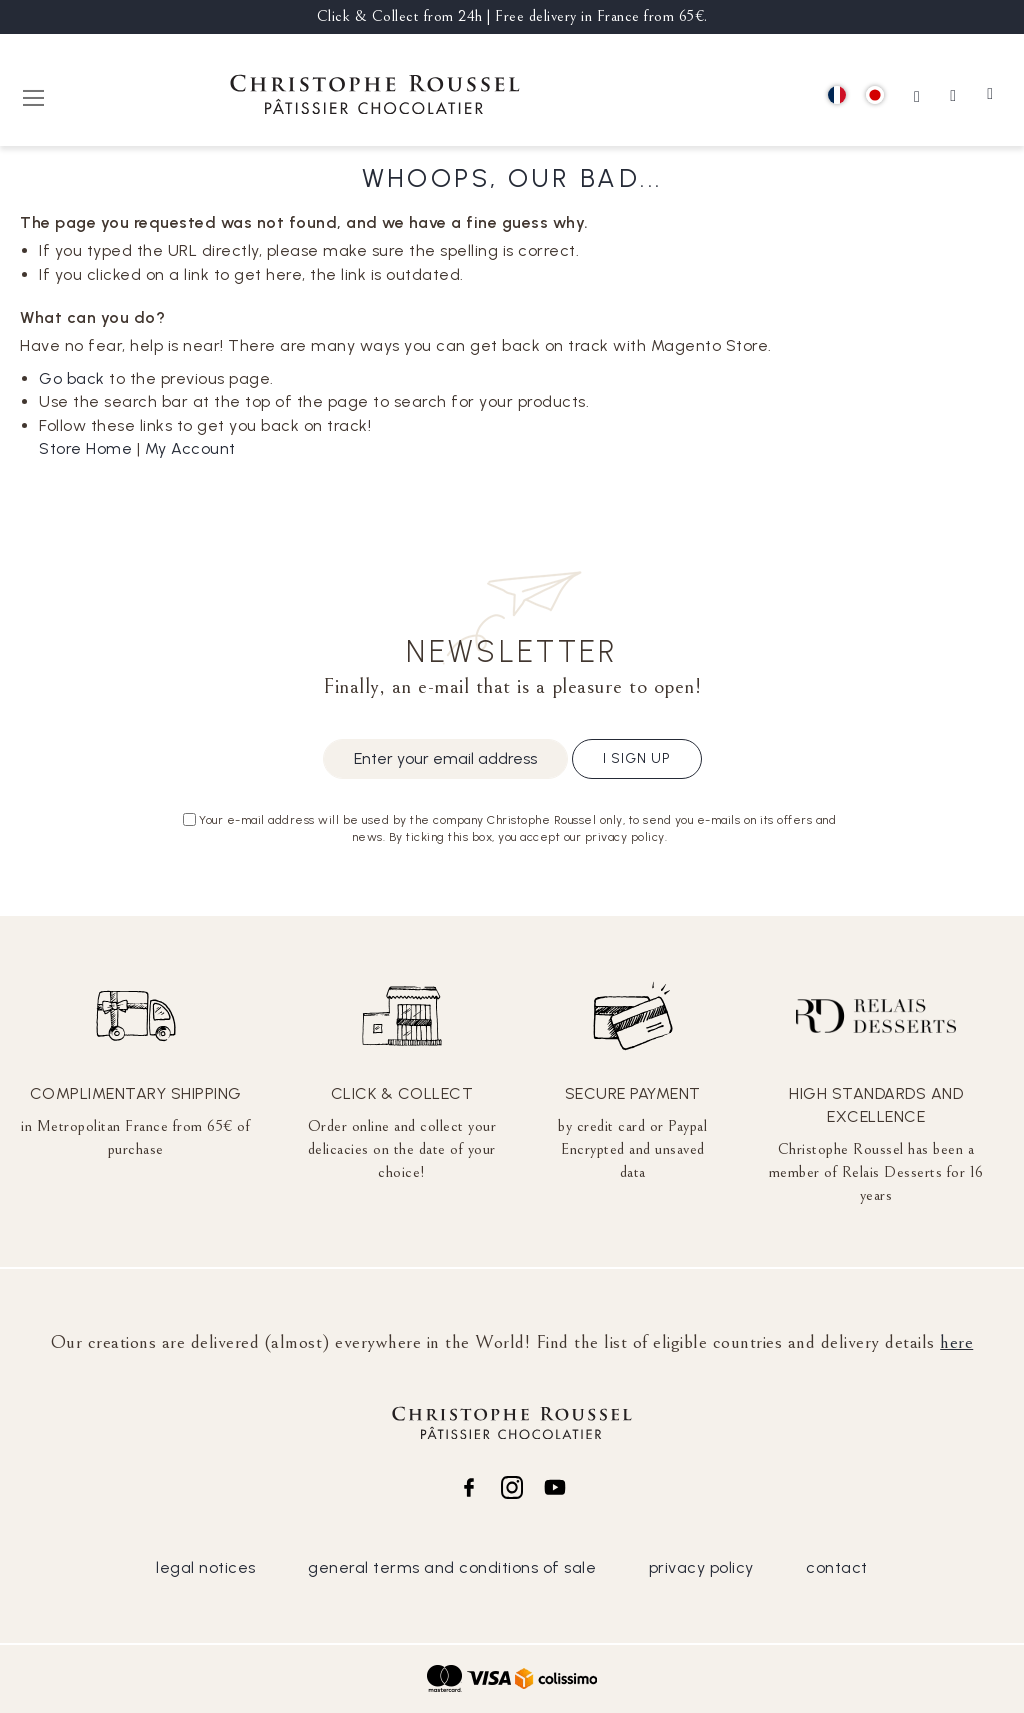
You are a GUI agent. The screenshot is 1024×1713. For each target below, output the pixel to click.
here (956, 1342)
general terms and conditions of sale (452, 1567)
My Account (190, 448)
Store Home (85, 448)
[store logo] (375, 97)
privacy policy (701, 1567)
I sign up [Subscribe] (637, 758)
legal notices (206, 1567)
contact (837, 1567)
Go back (72, 378)
